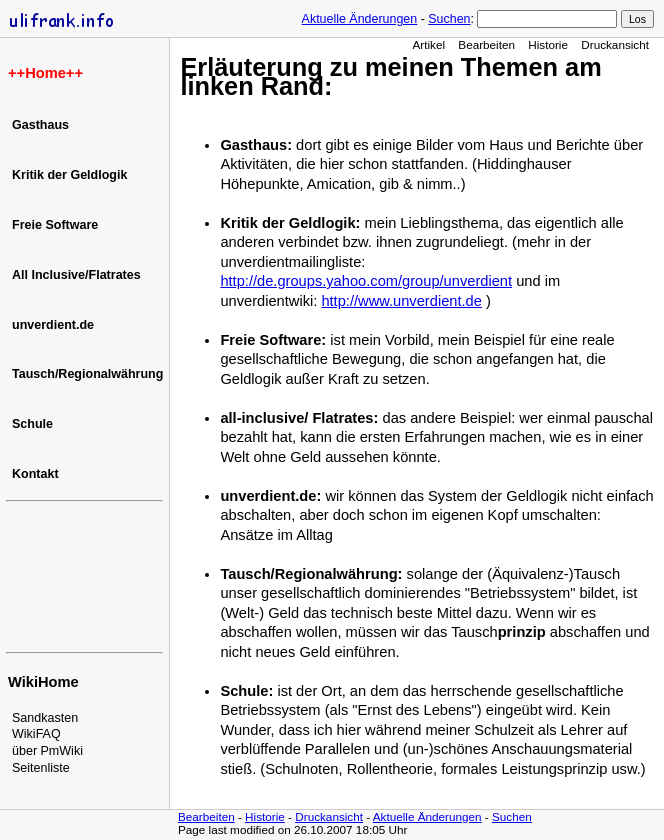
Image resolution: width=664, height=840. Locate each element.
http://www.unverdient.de (401, 301)
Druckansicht (615, 44)
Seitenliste (41, 768)
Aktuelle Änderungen (360, 19)
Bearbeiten (486, 44)
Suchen (449, 19)
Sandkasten (45, 718)
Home (45, 73)
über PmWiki (47, 751)
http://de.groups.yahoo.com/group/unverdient (366, 281)
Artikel (428, 44)
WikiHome (43, 682)
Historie (548, 44)
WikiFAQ (36, 734)
